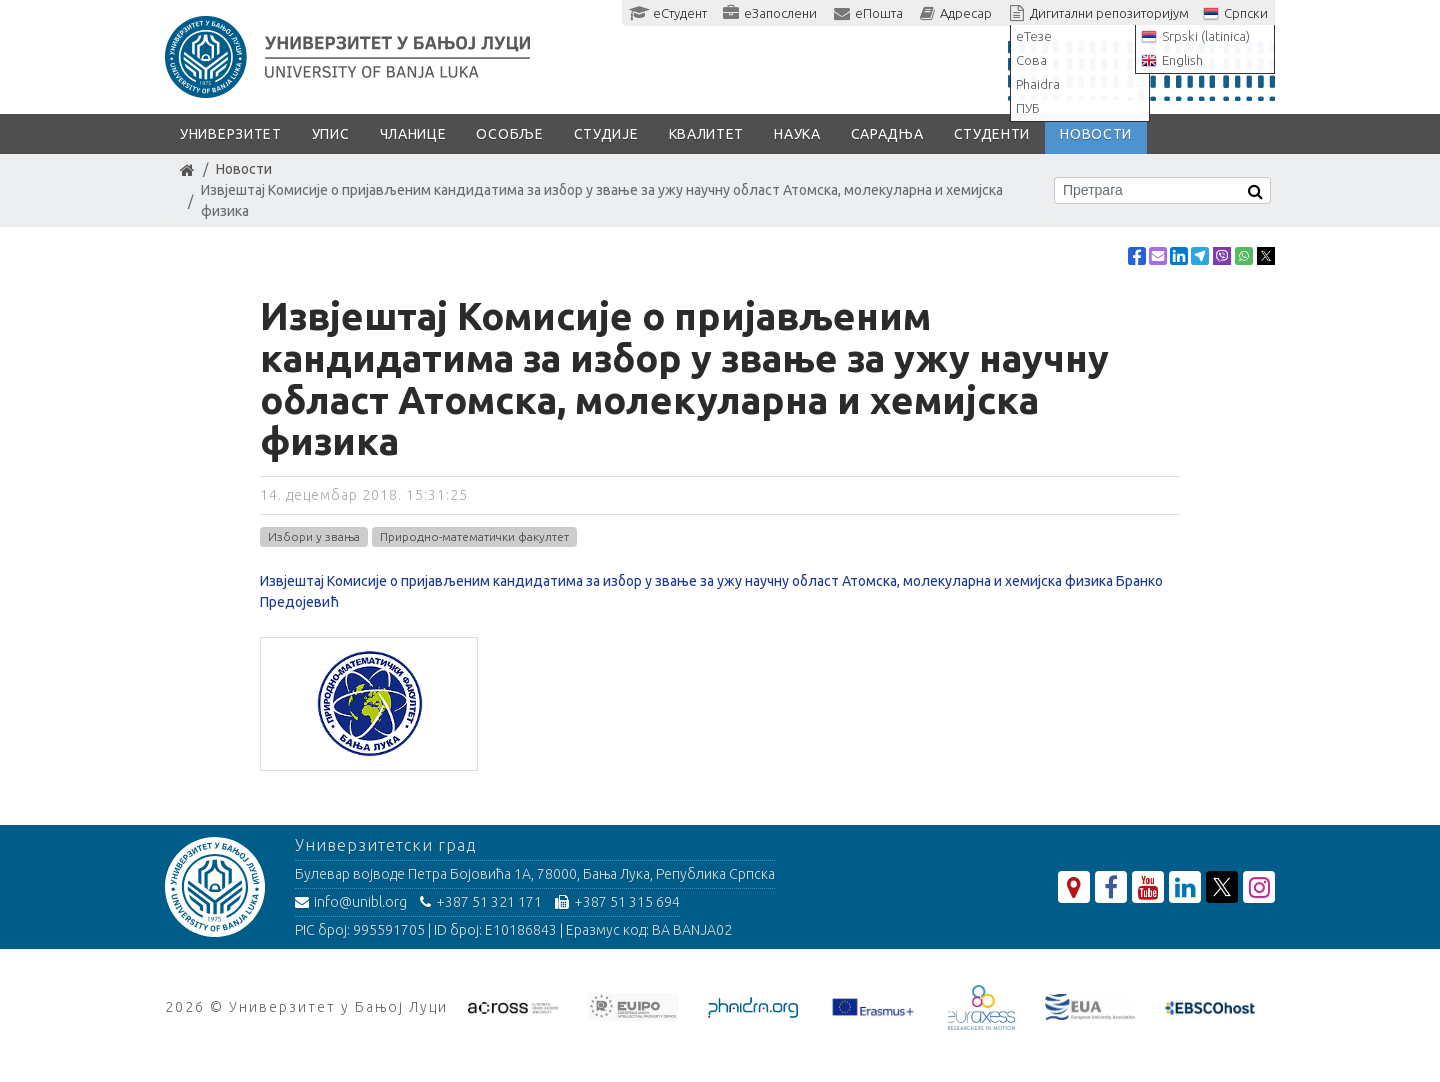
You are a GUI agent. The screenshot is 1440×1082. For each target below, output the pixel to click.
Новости (1096, 134)
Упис (331, 134)
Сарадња (887, 134)
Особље (509, 134)
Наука (797, 134)
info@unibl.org (351, 902)
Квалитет (707, 134)
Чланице (413, 134)
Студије (606, 134)
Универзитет (231, 134)
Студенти (992, 134)
